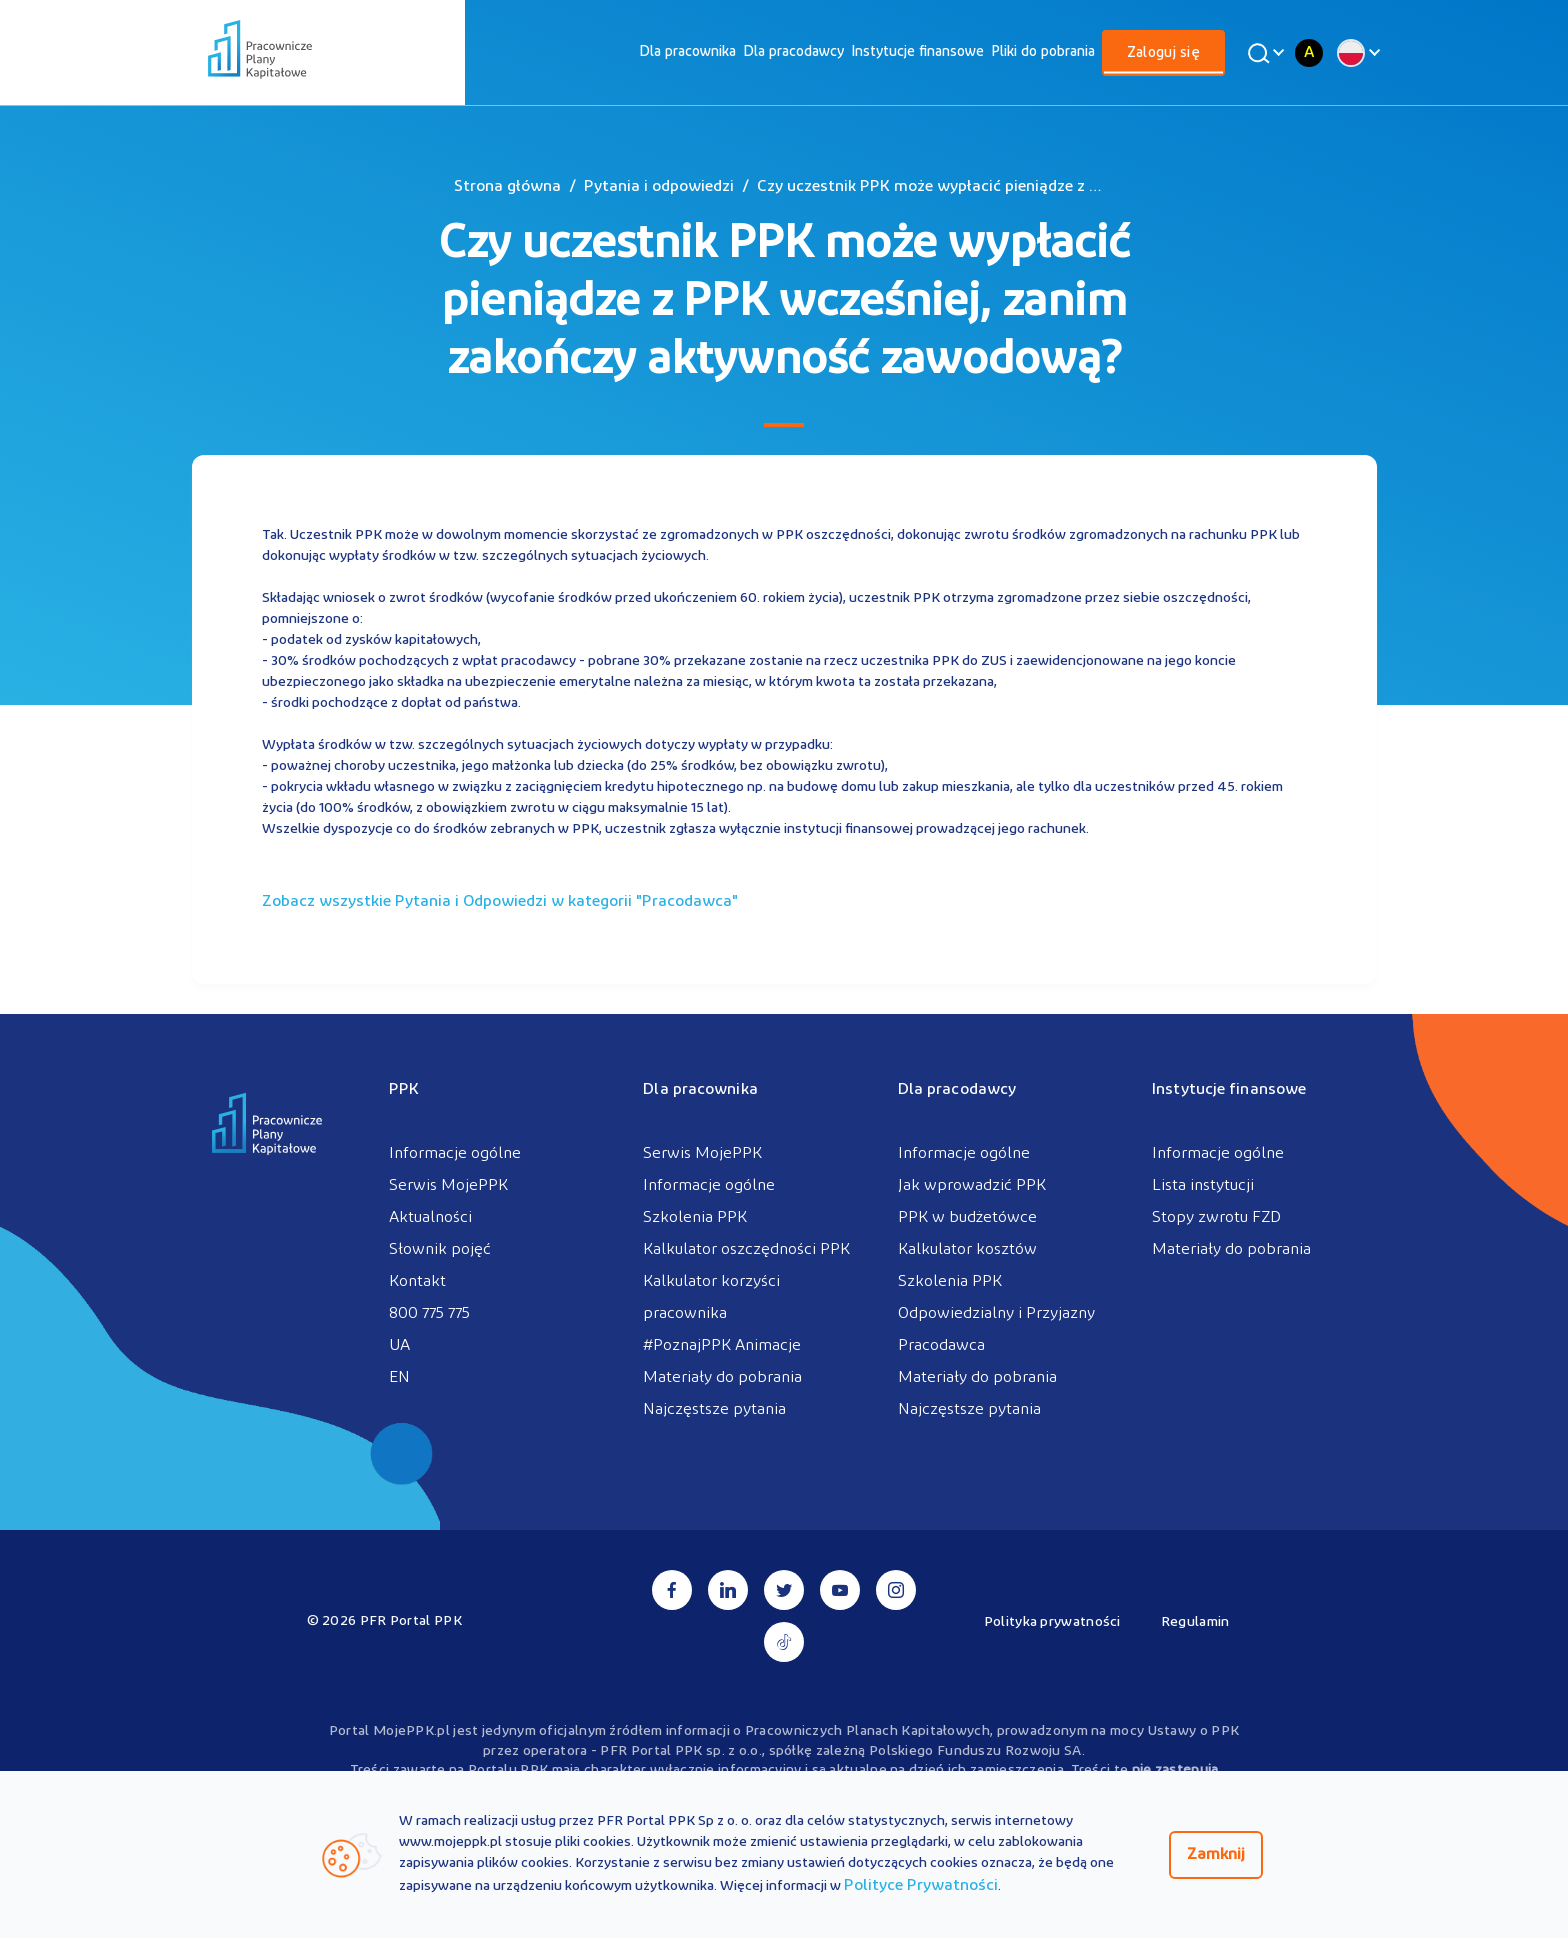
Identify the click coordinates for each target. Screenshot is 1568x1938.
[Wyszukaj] (1263, 53)
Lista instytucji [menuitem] (1203, 1186)
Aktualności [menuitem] (430, 1218)
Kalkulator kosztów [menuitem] (967, 1250)
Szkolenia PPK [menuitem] (695, 1218)
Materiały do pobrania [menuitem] (722, 1378)
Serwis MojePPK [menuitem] (448, 1186)
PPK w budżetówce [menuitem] (967, 1218)
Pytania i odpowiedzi (659, 187)
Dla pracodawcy (793, 52)
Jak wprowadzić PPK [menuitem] (972, 1186)
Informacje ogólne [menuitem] (455, 1154)
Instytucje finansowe (917, 52)
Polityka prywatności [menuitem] (1052, 1622)
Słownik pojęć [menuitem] (440, 1250)
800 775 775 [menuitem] (429, 1314)
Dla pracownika (687, 52)
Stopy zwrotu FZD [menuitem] (1216, 1218)
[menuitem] (687, 52)
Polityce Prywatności (921, 1886)
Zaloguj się (1163, 53)
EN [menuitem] (399, 1378)
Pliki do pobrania (1043, 52)
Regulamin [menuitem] (1195, 1622)
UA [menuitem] (399, 1346)
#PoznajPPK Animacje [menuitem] (722, 1346)
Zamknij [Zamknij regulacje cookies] (1216, 1855)
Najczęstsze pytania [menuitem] (714, 1410)
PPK (404, 1090)
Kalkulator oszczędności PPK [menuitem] (746, 1250)
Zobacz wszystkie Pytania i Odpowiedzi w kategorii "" (500, 902)
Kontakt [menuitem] (417, 1282)
